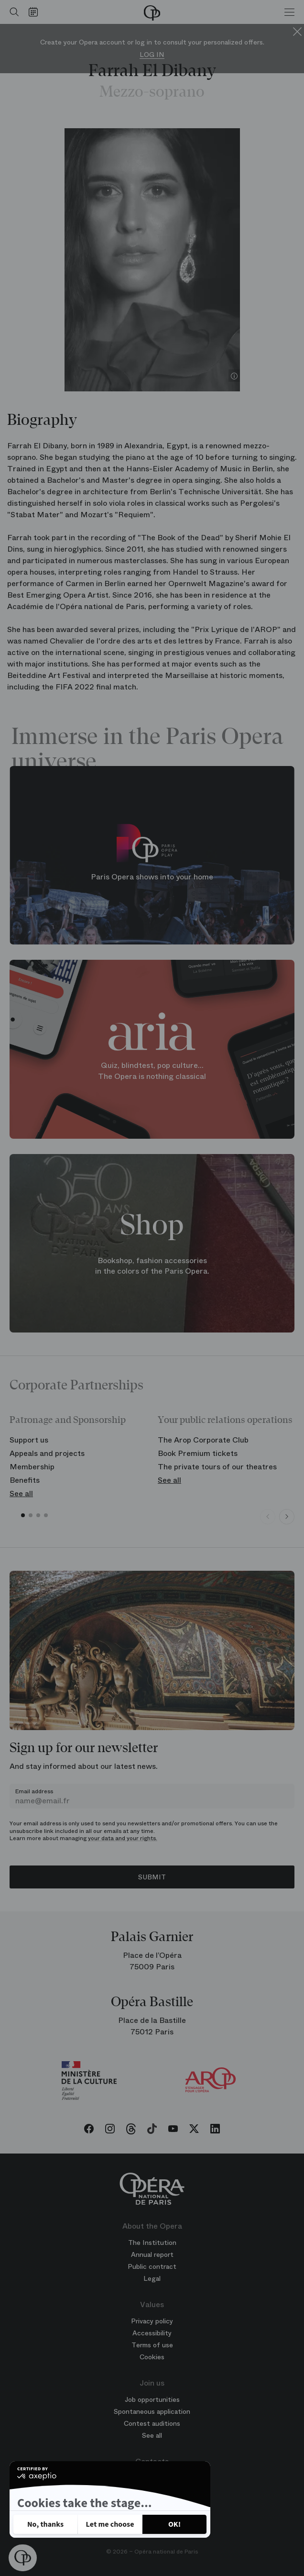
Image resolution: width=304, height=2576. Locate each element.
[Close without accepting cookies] (45, 2524)
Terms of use (152, 2345)
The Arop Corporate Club (203, 1439)
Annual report (152, 2254)
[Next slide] (286, 1516)
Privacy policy (46, 2496)
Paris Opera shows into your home (152, 877)
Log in (152, 55)
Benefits (25, 1480)
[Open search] (12, 12)
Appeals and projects (47, 1453)
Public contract (152, 2266)
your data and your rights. (122, 1838)
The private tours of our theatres (217, 1466)
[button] (23, 2557)
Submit (152, 1877)
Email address (34, 1791)
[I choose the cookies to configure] (110, 2524)
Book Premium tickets (198, 1453)
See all (21, 1493)
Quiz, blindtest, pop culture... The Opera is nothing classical (152, 1071)
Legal (152, 2278)
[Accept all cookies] (174, 2524)
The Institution (152, 2242)
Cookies (152, 2357)
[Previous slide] (267, 1516)
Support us (29, 1439)
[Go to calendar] (35, 12)
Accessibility (152, 2333)
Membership (32, 1466)
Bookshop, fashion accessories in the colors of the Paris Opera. (152, 1266)
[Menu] (289, 12)
